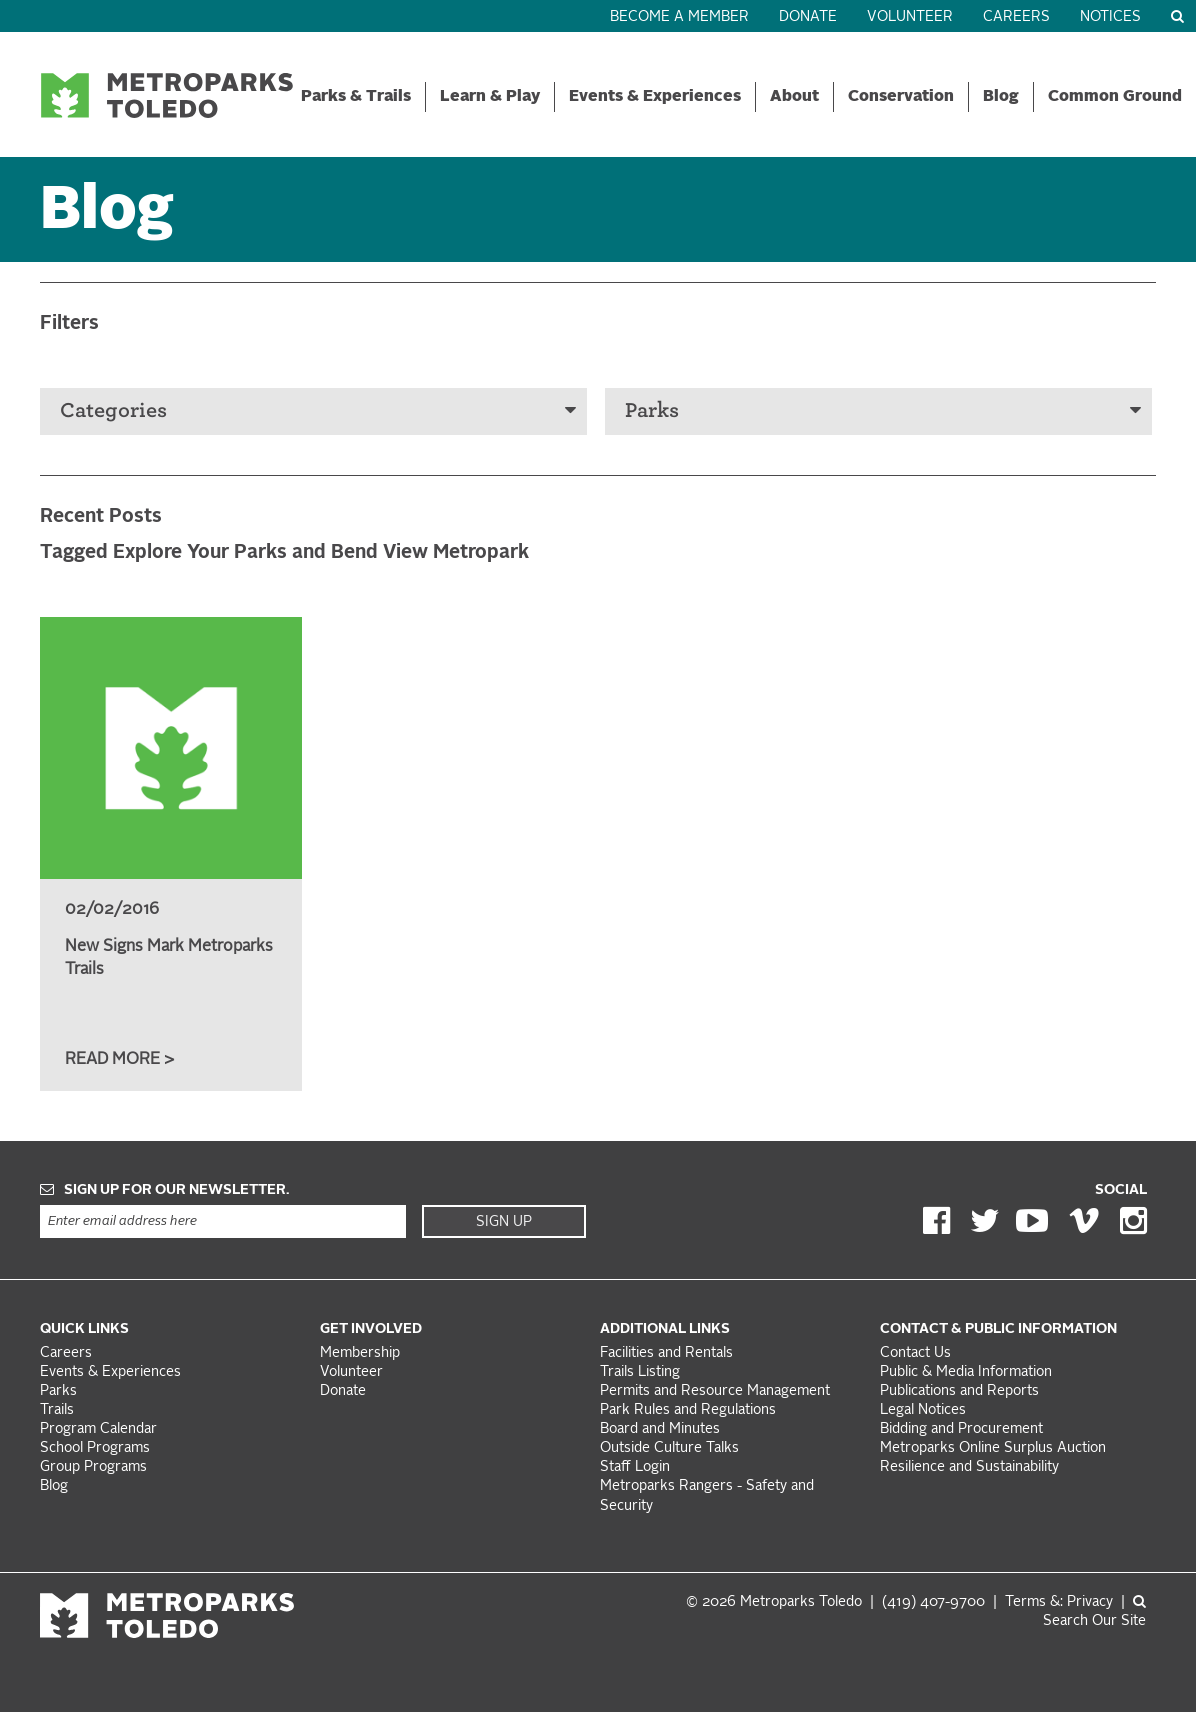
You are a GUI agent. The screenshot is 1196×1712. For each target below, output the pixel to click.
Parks (883, 410)
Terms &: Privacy (1059, 1602)
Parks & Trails (356, 97)
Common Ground (1115, 97)
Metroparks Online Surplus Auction (993, 1448)
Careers (1016, 17)
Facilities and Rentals (666, 1353)
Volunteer (910, 17)
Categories (318, 410)
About (794, 97)
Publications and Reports (959, 1391)
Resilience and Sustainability (969, 1467)
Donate (808, 17)
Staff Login (635, 1467)
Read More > (119, 1060)
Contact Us (915, 1353)
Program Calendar (98, 1429)
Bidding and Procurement (961, 1429)
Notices (1110, 17)
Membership (362, 1353)
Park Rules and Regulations (688, 1410)
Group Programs (93, 1467)
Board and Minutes (660, 1429)
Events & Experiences (655, 97)
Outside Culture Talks (669, 1448)
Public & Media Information (966, 1372)
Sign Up (504, 1222)
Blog (1001, 97)
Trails (57, 1410)
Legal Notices (923, 1410)
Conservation (901, 97)
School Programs (95, 1448)
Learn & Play (490, 97)
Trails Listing (640, 1372)
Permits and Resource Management (715, 1391)
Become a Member (679, 17)
